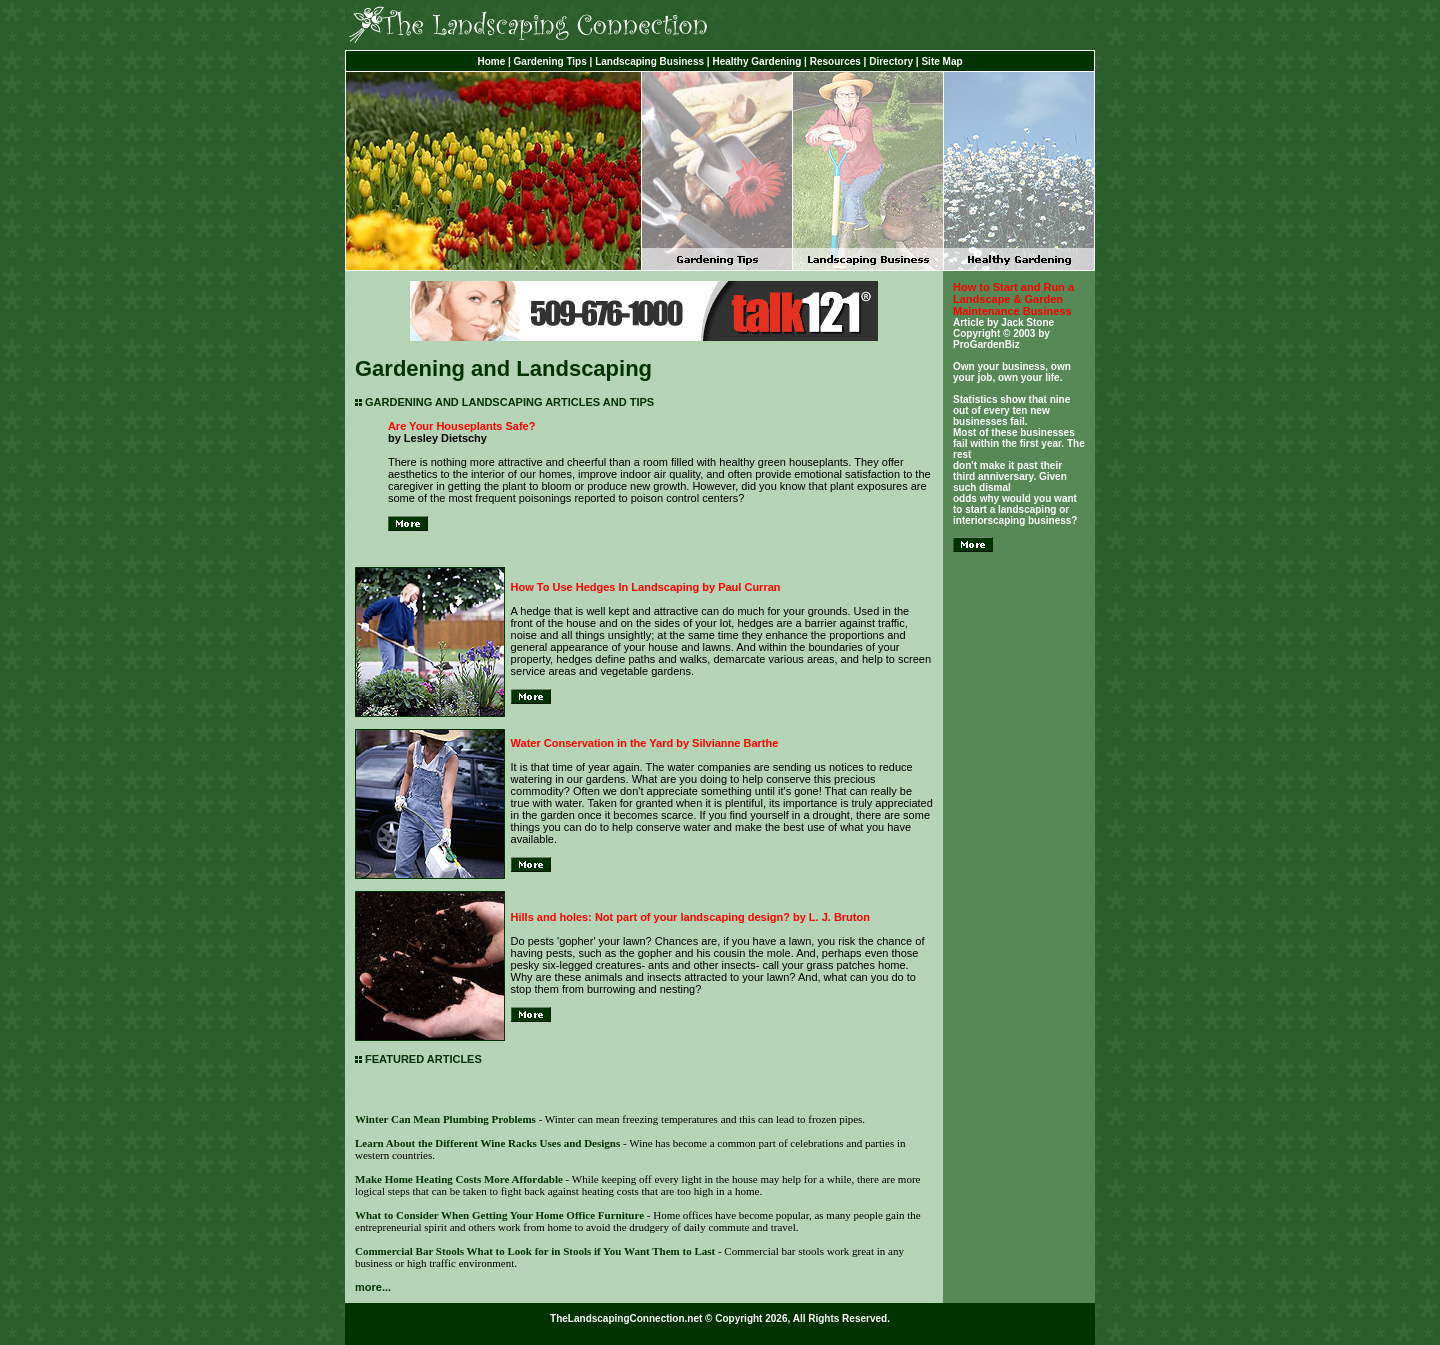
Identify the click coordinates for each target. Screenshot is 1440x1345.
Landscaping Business (649, 61)
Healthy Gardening (756, 61)
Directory (891, 61)
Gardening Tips (550, 61)
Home (491, 61)
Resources (835, 61)
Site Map (941, 61)
